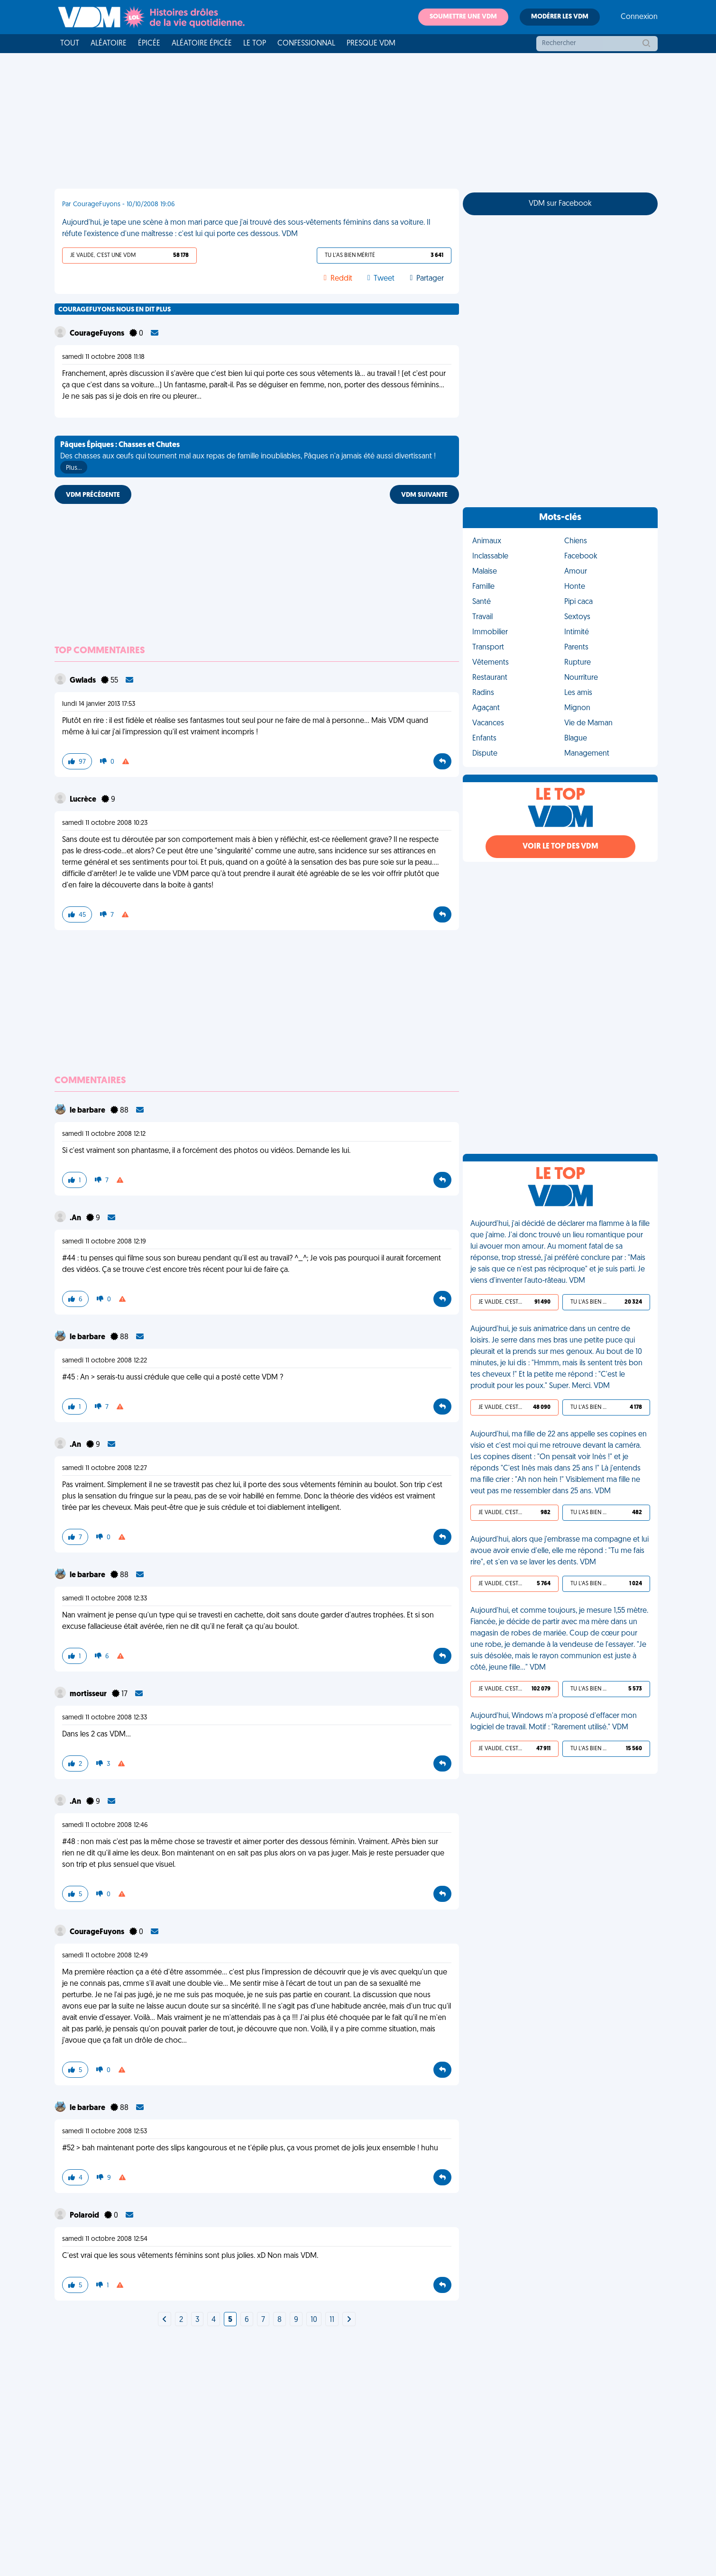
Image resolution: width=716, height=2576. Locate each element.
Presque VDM (371, 43)
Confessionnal (306, 43)
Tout (69, 43)
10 (314, 2320)
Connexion (639, 17)
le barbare (88, 1110)
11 (332, 2320)
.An (76, 1218)
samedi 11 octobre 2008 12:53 (104, 2131)
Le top (254, 43)
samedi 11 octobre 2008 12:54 (104, 2239)
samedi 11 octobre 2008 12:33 (104, 1598)
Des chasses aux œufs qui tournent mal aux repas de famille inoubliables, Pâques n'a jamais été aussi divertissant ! (248, 457)
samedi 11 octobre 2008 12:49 (105, 1955)
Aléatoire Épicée (202, 43)
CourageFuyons (98, 334)
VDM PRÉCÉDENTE (93, 495)
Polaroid (85, 2216)
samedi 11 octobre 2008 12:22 (104, 1360)
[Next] (164, 2320)
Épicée (149, 43)
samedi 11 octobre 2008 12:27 (104, 1468)
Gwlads (83, 681)
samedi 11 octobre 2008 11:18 (103, 357)
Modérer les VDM (559, 16)
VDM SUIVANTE (424, 495)
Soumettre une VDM (463, 16)
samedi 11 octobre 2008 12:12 (104, 1134)
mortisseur (89, 1694)
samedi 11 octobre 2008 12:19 (104, 1241)
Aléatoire (109, 43)
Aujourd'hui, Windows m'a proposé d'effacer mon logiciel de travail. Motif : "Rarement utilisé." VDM (553, 1721)
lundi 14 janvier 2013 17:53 (98, 704)
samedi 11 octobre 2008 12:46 (105, 1825)
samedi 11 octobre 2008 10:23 (104, 823)
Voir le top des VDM (560, 846)
